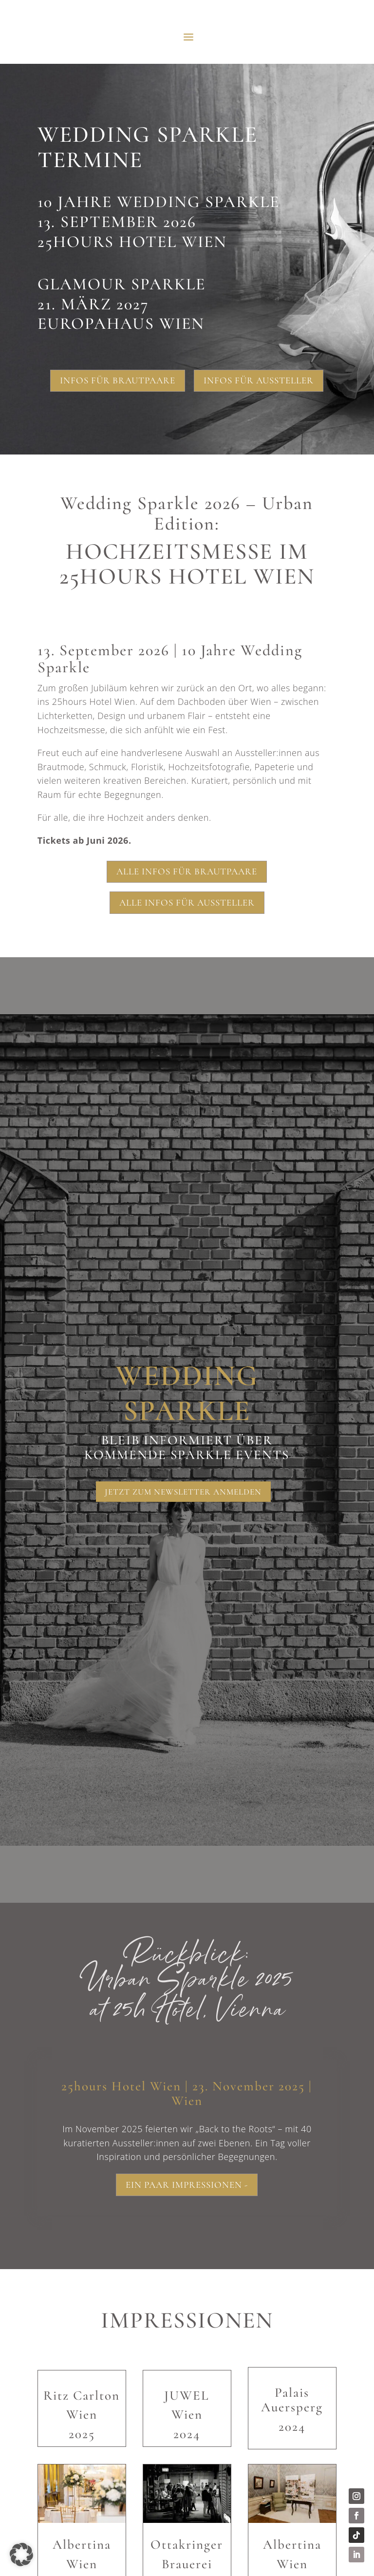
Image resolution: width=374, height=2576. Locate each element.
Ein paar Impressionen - (187, 2186)
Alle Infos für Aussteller (187, 902)
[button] (21, 2554)
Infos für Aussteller (259, 380)
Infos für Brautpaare (117, 380)
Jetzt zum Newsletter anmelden (183, 1492)
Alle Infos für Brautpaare (186, 871)
